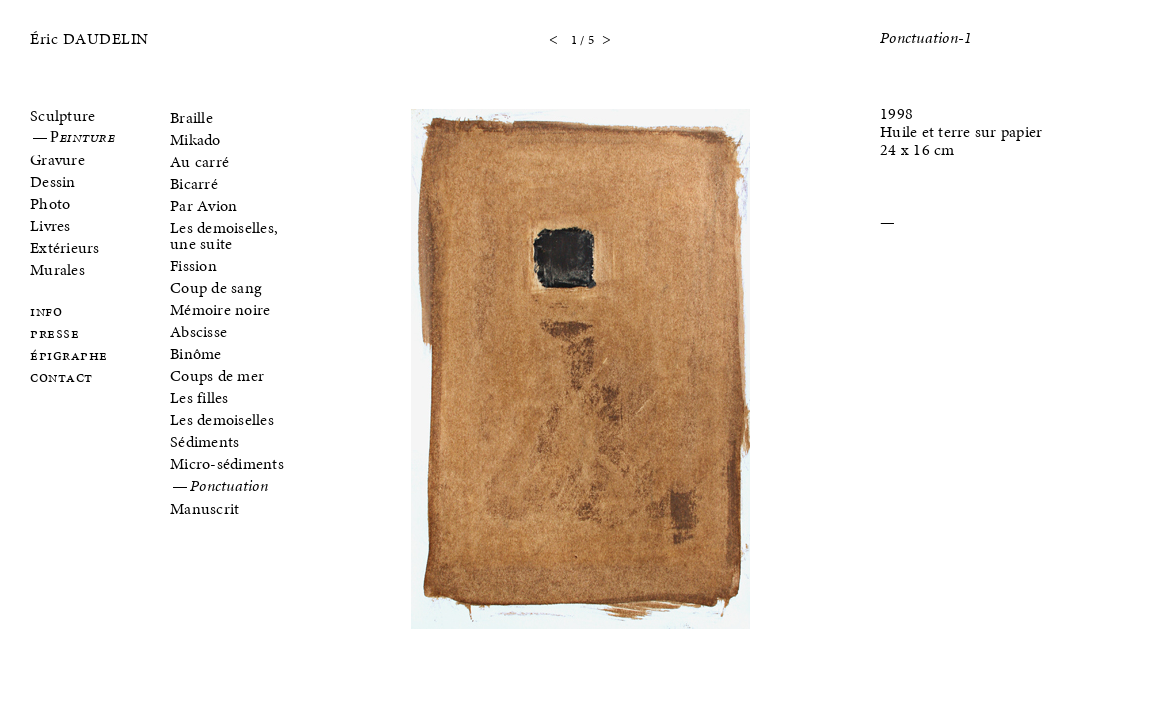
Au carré (199, 161)
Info (46, 312)
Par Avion (203, 205)
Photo (50, 203)
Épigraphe (69, 356)
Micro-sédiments (227, 463)
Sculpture (62, 115)
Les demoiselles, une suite (224, 235)
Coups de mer (217, 375)
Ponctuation (229, 487)
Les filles (199, 397)
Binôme (196, 353)
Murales (57, 269)
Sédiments (204, 441)
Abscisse (198, 331)
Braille (191, 117)
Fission (193, 265)
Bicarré (194, 183)
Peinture (82, 138)
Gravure (57, 159)
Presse (54, 334)
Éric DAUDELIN (89, 38)
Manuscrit (204, 508)
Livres (50, 225)
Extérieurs (65, 247)
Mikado (195, 139)
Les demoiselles (222, 419)
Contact (61, 378)
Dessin (53, 181)
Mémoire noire (220, 309)
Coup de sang (215, 287)
